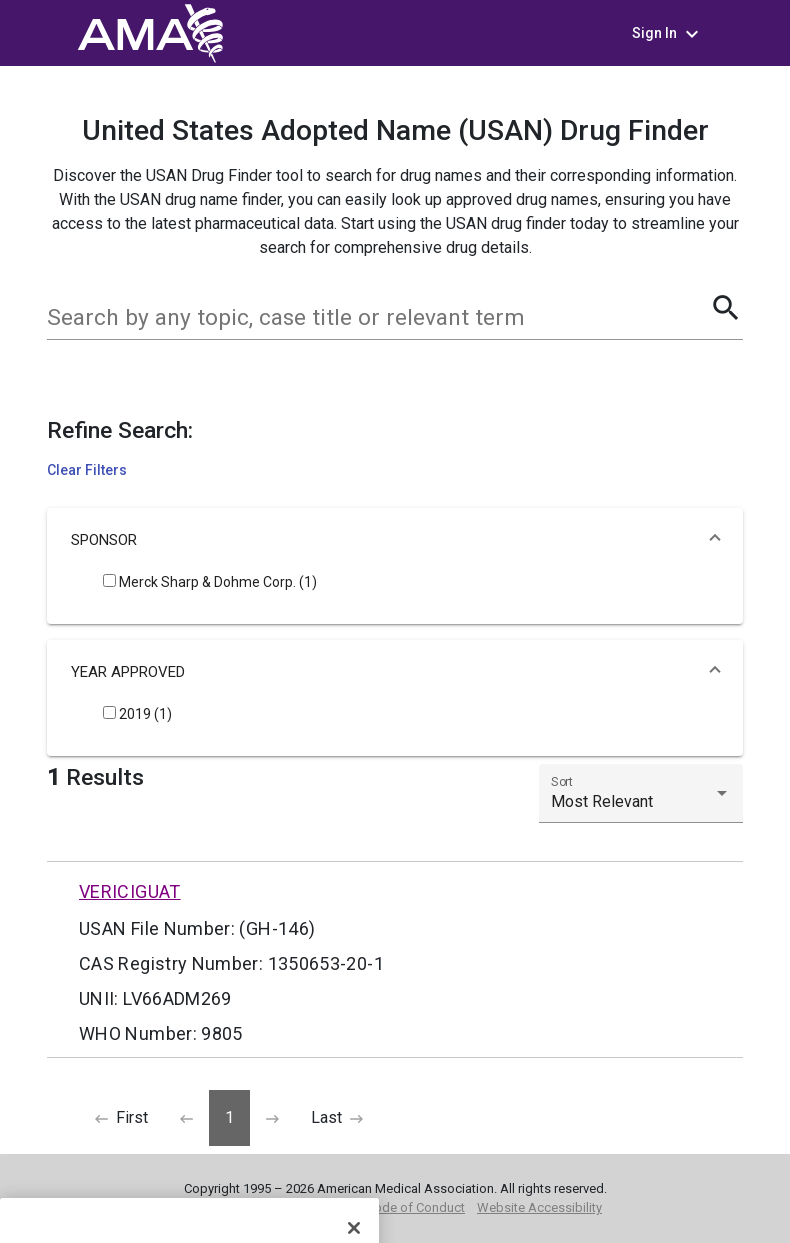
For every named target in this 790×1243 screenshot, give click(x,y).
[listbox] (641, 802)
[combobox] (378, 318)
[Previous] (121, 1118)
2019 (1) (137, 714)
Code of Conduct (415, 1207)
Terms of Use (226, 1207)
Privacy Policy (315, 1207)
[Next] (272, 1118)
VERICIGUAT (130, 891)
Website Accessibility (539, 1207)
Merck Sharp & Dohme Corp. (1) (210, 582)
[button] (395, 540)
